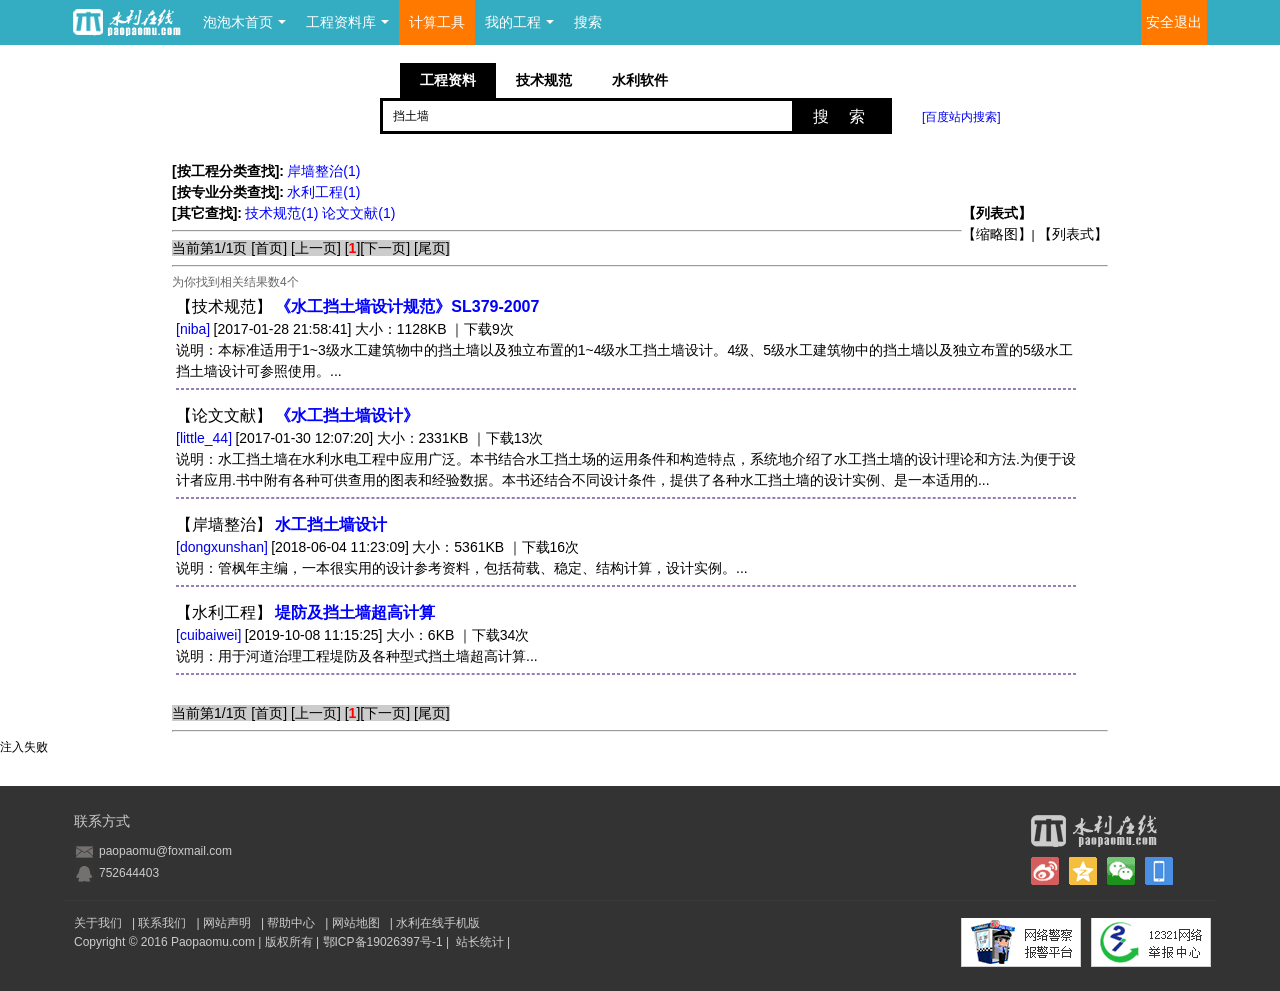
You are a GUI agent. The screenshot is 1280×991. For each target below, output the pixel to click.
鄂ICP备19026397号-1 (383, 942)
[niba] (193, 329)
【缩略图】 (997, 234)
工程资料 (448, 80)
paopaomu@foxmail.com (165, 851)
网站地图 (356, 923)
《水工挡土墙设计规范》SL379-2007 (407, 306)
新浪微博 (1045, 871)
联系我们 (162, 923)
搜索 (588, 22)
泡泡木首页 (244, 22)
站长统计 (480, 942)
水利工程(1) (323, 192)
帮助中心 (291, 923)
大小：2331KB (423, 438)
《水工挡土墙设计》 (347, 415)
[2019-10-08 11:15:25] (314, 635)
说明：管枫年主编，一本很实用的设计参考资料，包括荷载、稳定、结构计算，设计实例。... (462, 568)
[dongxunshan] (222, 547)
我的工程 (519, 22)
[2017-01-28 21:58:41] (283, 329)
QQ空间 (1083, 871)
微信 (1121, 871)
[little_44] (204, 438)
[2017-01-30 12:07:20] (304, 438)
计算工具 (437, 22)
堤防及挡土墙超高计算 (355, 612)
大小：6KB (420, 635)
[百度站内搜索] (961, 117)
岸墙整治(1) (323, 171)
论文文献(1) (358, 213)
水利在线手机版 (438, 923)
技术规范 (544, 80)
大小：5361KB (458, 547)
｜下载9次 (482, 329)
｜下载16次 (544, 547)
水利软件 (640, 80)
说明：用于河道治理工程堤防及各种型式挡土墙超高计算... (357, 656)
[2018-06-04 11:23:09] (340, 547)
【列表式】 (1073, 234)
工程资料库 (347, 22)
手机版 (1159, 871)
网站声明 (227, 923)
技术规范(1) (283, 213)
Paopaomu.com (213, 942)
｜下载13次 (508, 438)
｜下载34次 (494, 635)
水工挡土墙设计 (331, 524)
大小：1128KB (401, 329)
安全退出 (1174, 22)
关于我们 (98, 923)
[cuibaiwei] (208, 635)
